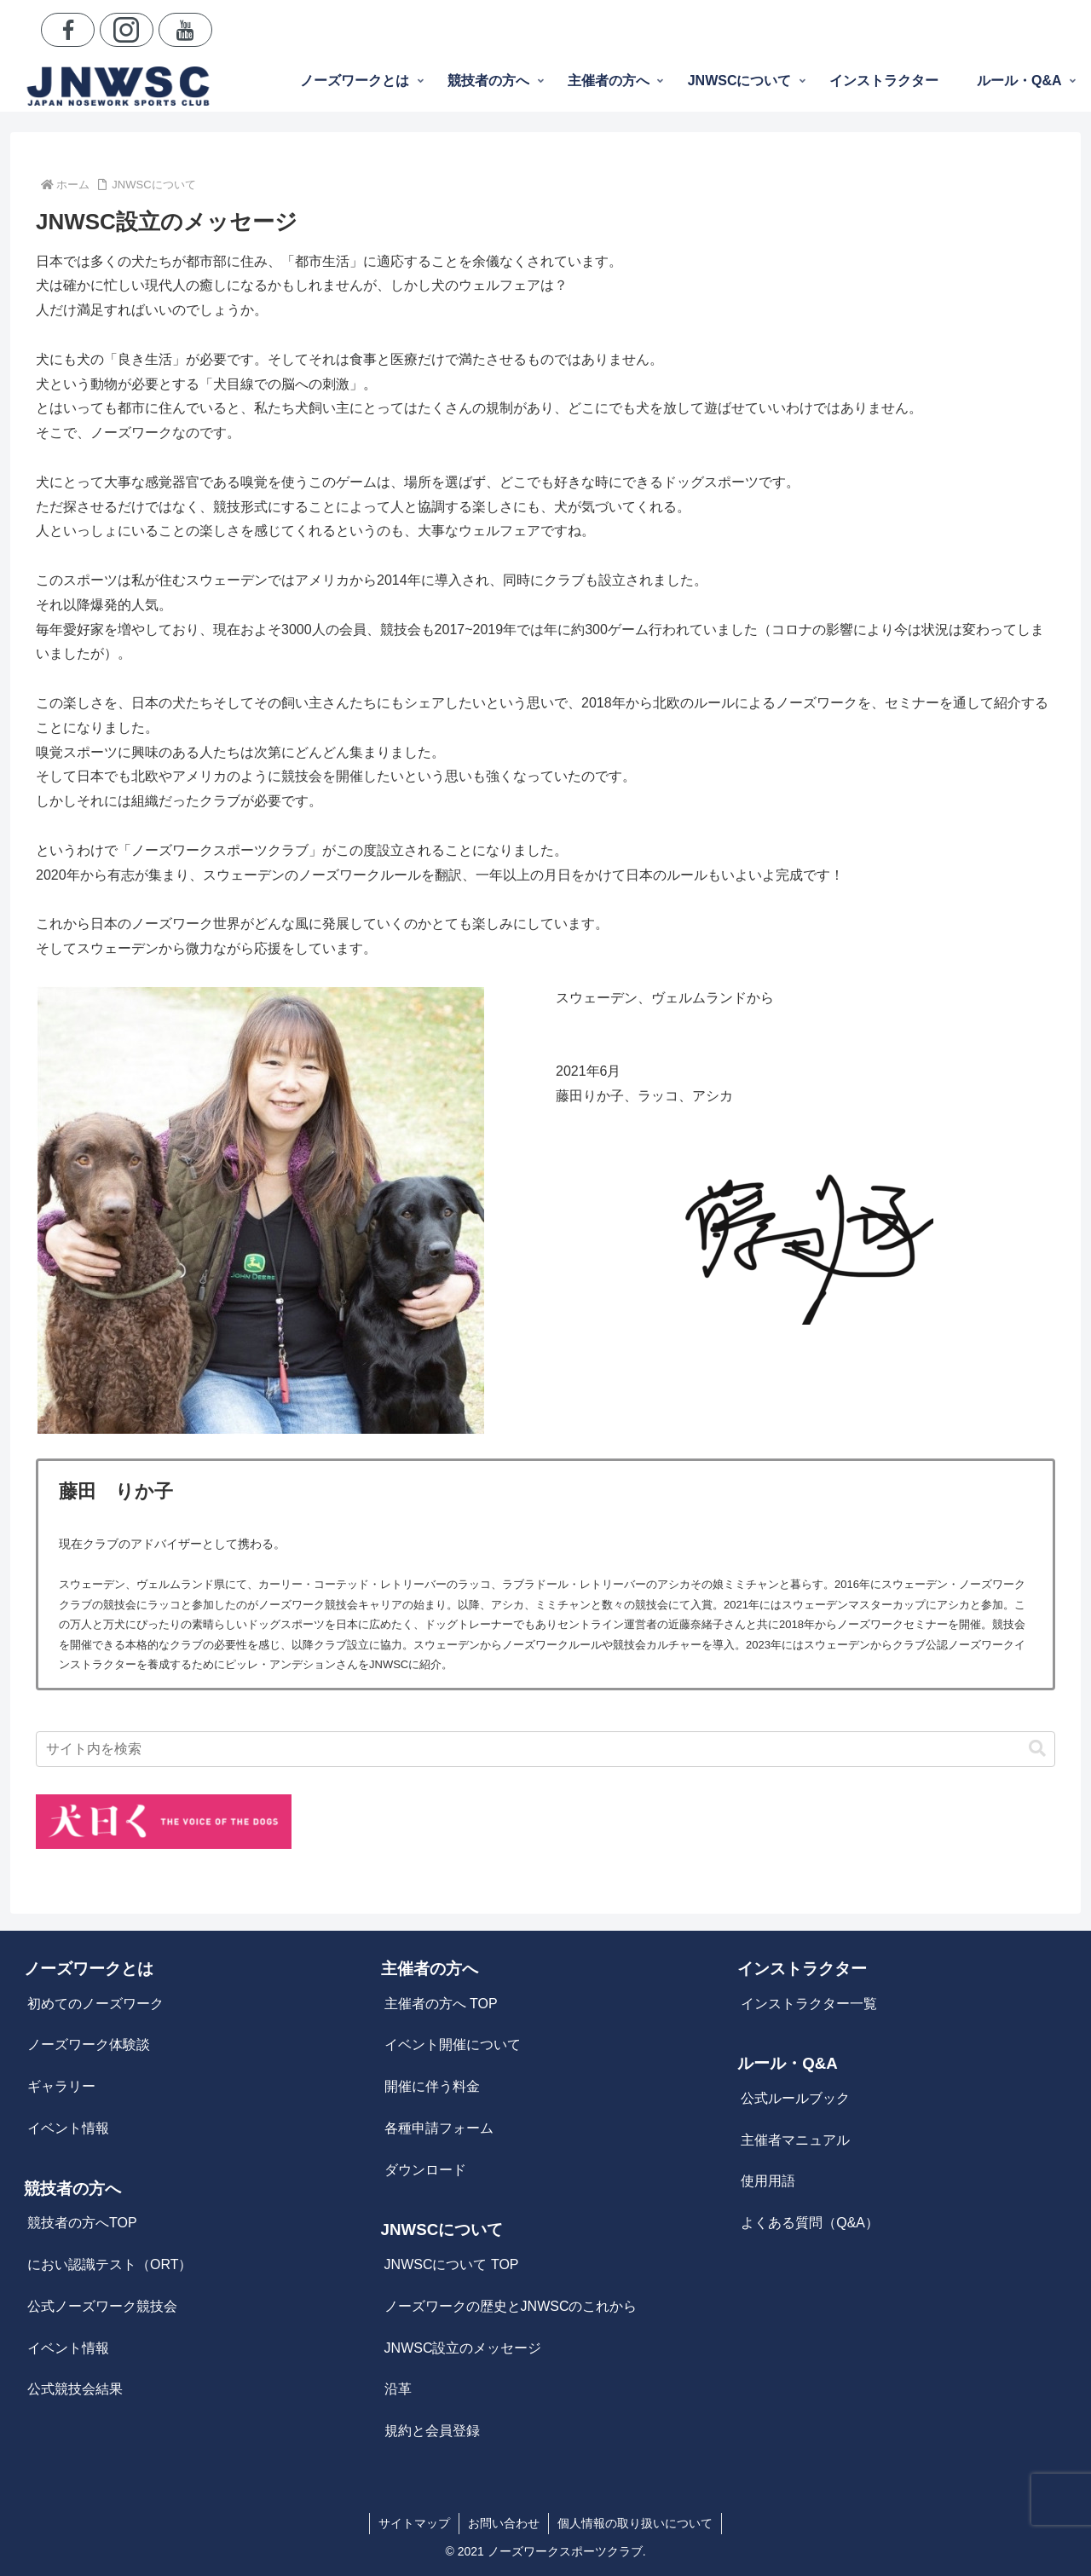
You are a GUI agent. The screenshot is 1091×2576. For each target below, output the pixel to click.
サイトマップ (414, 2523)
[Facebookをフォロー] (68, 30)
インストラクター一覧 (809, 2003)
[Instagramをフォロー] (126, 30)
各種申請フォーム (439, 2128)
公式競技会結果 (75, 2389)
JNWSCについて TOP (451, 2264)
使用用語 (768, 2181)
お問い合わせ (504, 2523)
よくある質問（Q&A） (810, 2222)
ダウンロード (425, 2170)
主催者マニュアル (795, 2140)
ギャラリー (61, 2086)
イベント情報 (68, 2128)
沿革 (398, 2389)
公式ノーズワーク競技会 (102, 2306)
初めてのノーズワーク (95, 2003)
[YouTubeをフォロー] (185, 30)
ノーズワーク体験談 (88, 2044)
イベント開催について (452, 2044)
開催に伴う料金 (432, 2086)
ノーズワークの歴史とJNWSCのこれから (511, 2306)
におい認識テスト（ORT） (109, 2264)
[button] (1037, 1749)
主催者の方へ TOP (441, 2003)
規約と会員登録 (432, 2430)
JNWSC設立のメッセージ (463, 2348)
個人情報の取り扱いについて (635, 2523)
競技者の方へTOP (82, 2222)
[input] (545, 1749)
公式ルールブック (795, 2098)
